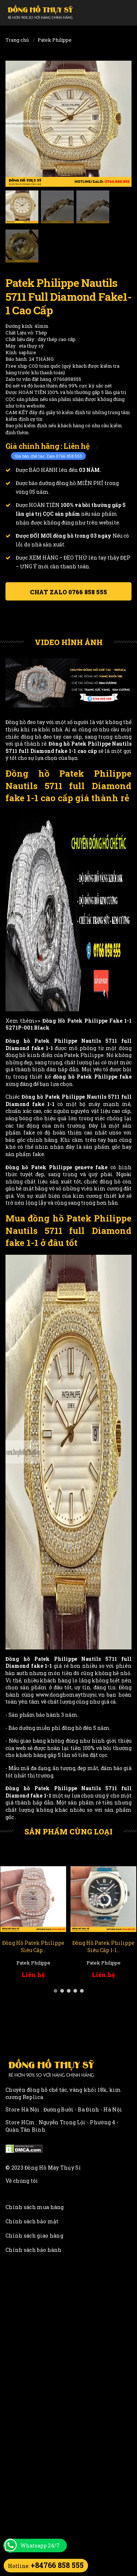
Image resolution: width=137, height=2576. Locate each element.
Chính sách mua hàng (34, 2207)
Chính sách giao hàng (34, 2235)
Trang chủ (17, 40)
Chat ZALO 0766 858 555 (68, 592)
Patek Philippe (55, 40)
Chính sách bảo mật (31, 2221)
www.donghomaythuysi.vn (70, 1694)
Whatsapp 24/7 (40, 2545)
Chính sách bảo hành (33, 2249)
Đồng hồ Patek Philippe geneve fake (56, 1167)
